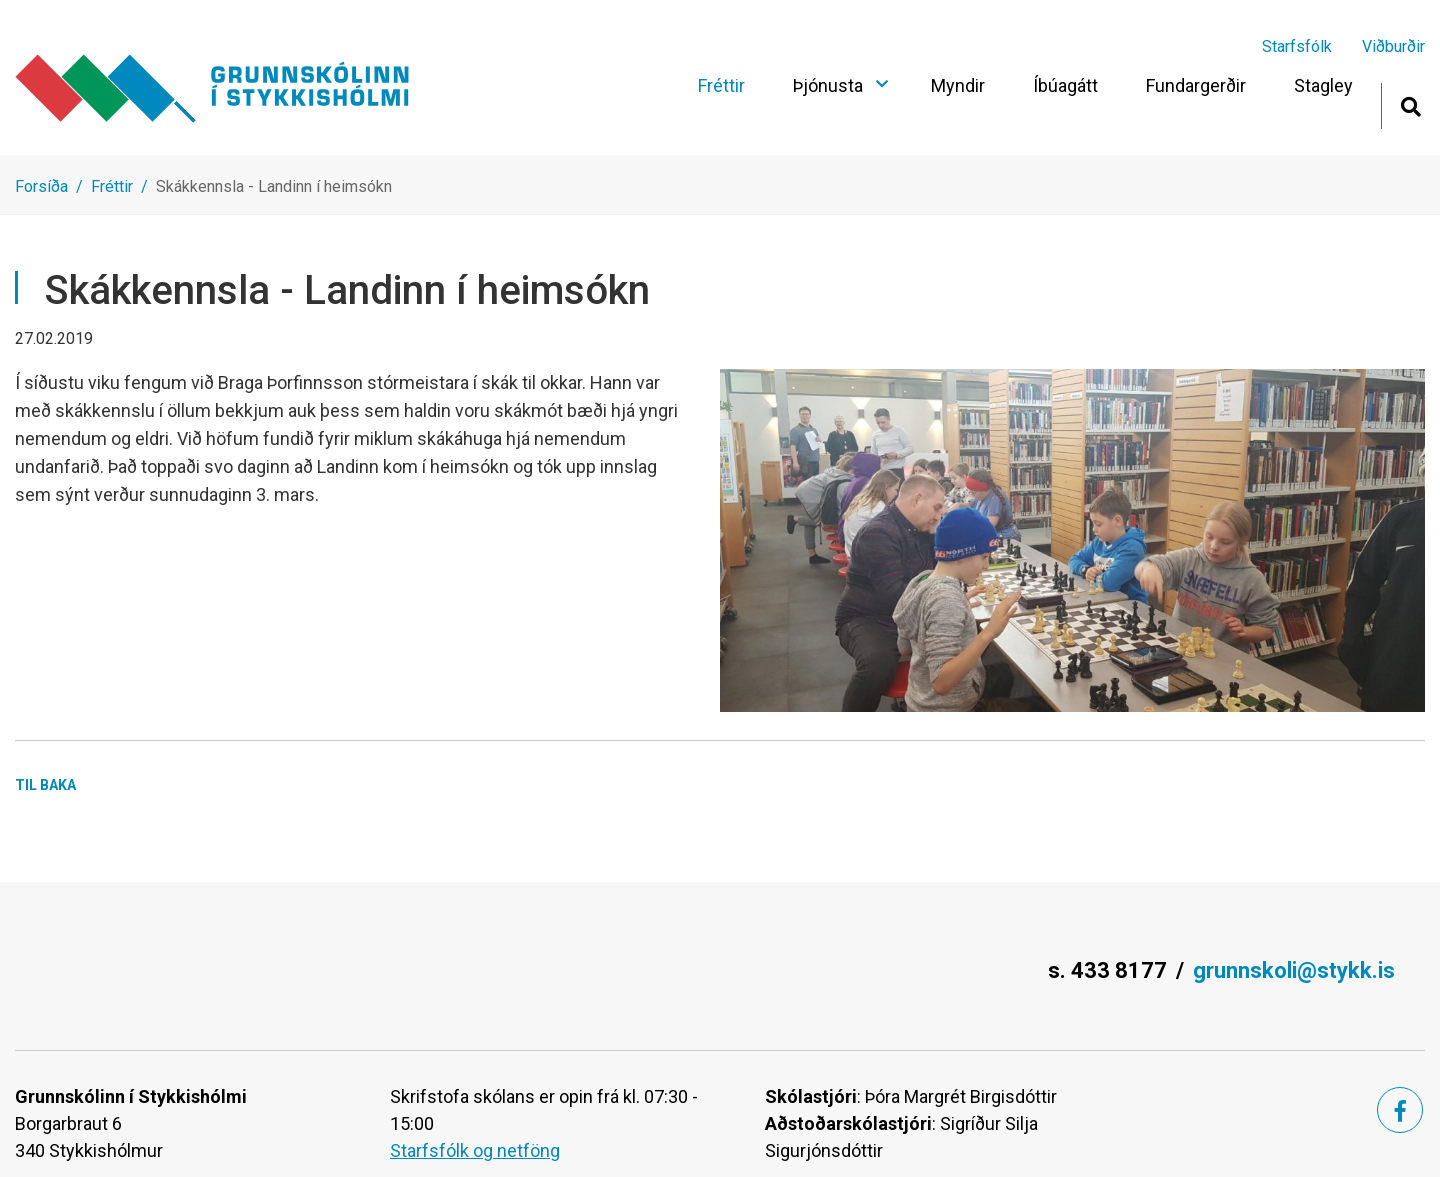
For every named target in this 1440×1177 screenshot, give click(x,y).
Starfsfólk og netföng (475, 1150)
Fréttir (112, 186)
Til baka (45, 785)
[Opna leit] (1410, 104)
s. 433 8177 (1107, 970)
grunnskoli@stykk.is (1294, 970)
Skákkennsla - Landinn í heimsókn (274, 186)
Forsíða (41, 186)
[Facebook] (1400, 1110)
